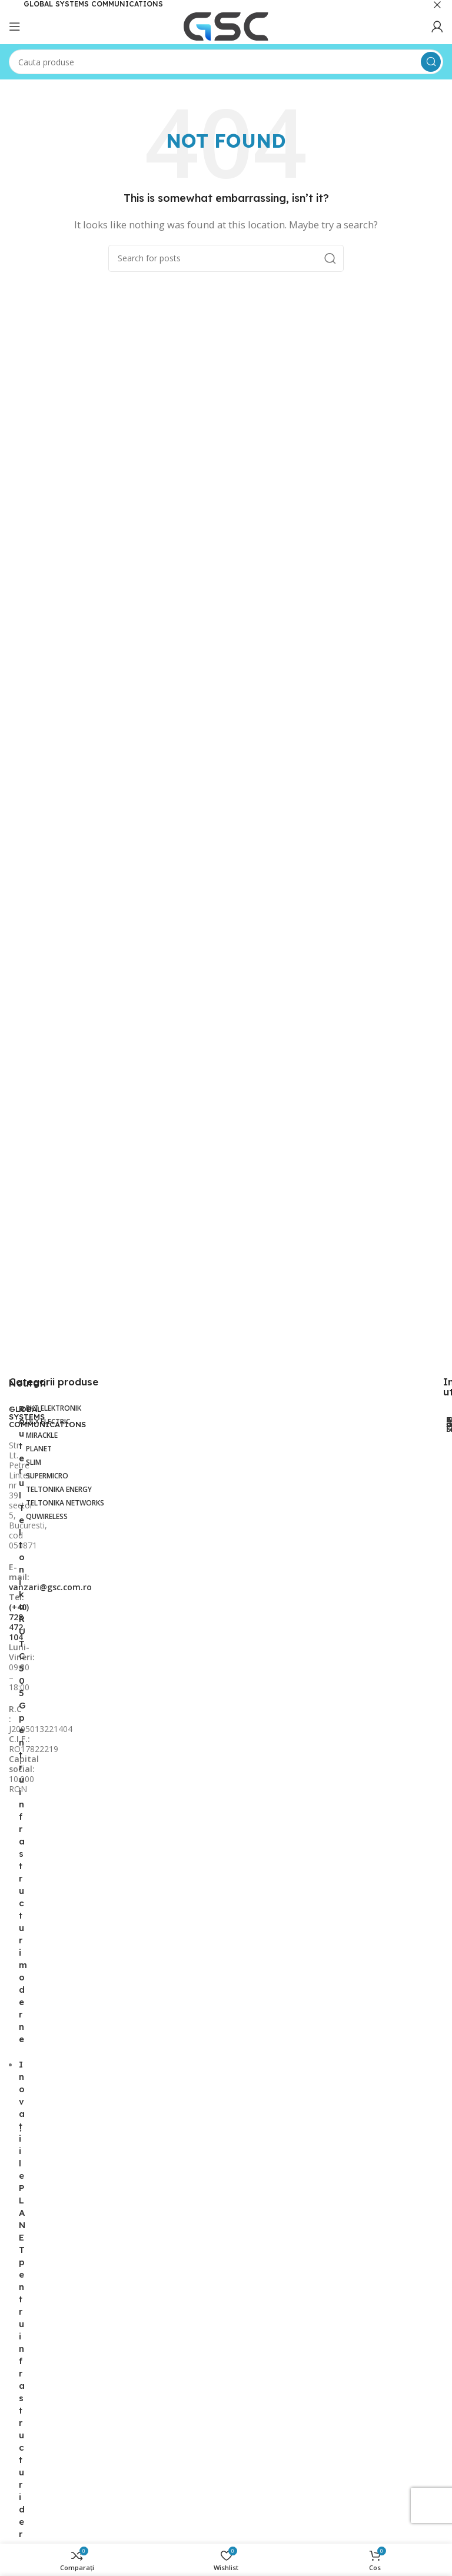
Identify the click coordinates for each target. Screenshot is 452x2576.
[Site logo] (226, 25)
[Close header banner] (437, 4)
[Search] (226, 61)
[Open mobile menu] (14, 26)
